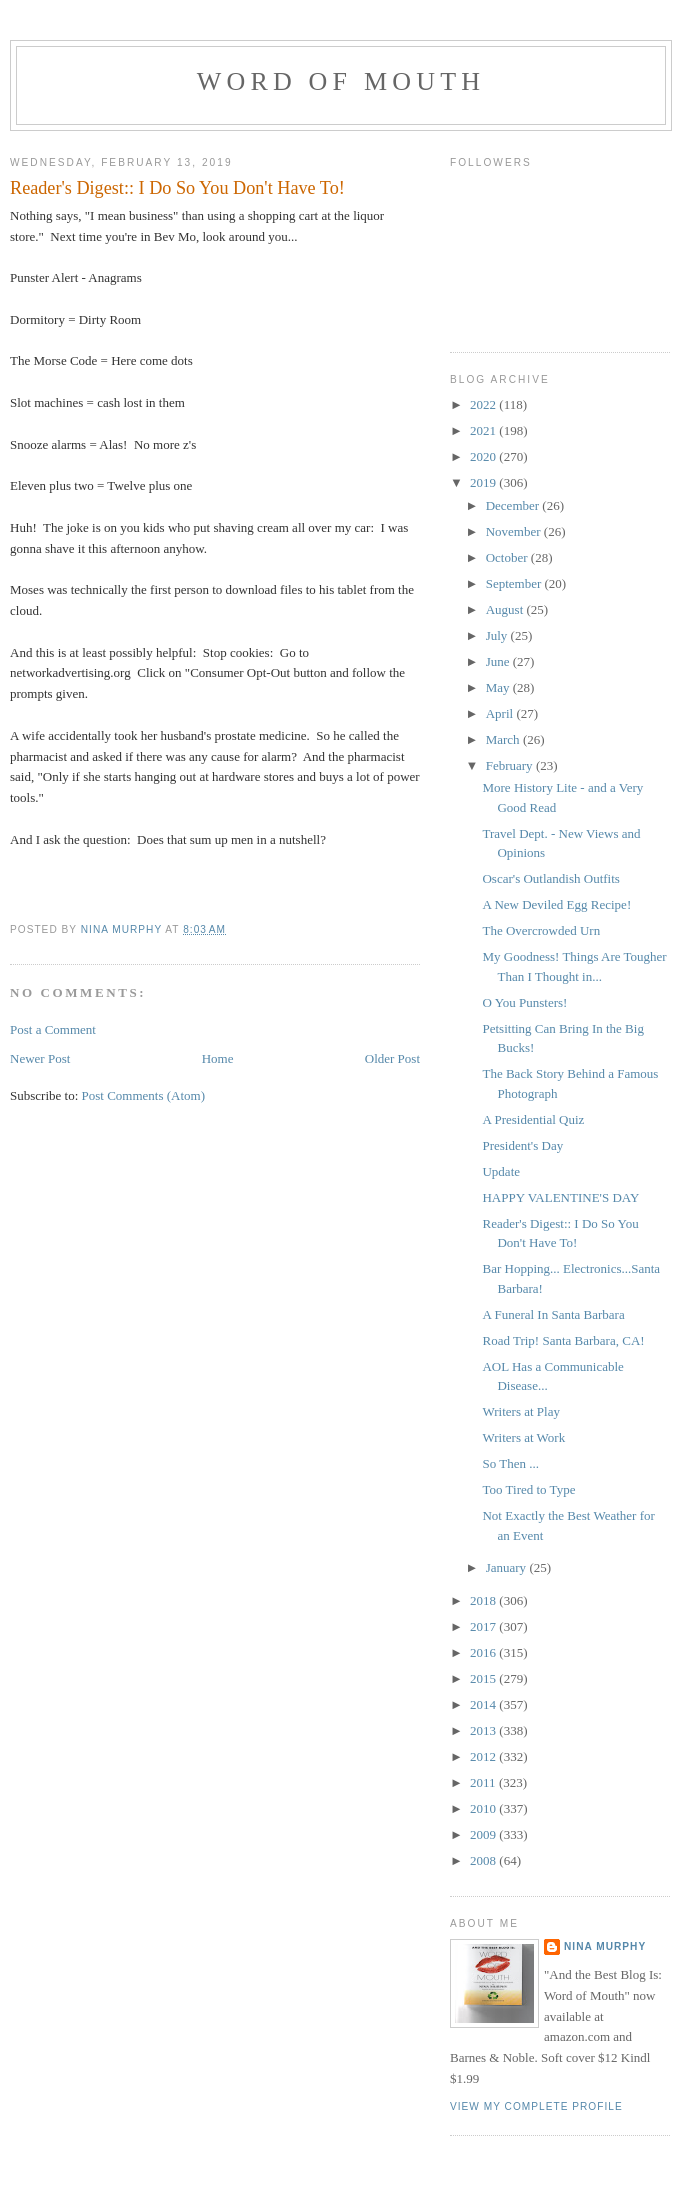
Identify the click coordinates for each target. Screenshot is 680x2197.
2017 (484, 1626)
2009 (484, 1834)
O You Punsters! (524, 1002)
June (499, 661)
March (504, 739)
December (514, 505)
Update (501, 1171)
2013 (484, 1730)
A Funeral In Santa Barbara (553, 1314)
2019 (484, 482)
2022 (484, 404)
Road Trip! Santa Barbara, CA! (563, 1340)
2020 (484, 456)
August (506, 609)
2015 (484, 1678)
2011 (484, 1782)
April (501, 713)
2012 (484, 1756)
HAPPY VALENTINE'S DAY (560, 1197)
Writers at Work (523, 1437)
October (508, 557)
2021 (484, 430)
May (499, 687)
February (511, 765)
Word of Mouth (341, 81)
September (515, 583)
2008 (484, 1860)
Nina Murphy (605, 1946)
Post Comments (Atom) (144, 1095)
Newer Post (40, 1058)
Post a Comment (53, 1029)
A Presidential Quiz (533, 1119)
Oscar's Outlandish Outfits (550, 878)
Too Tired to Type (528, 1489)
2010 (484, 1808)
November (515, 531)
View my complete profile (536, 2106)
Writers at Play (520, 1411)
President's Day (522, 1145)
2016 (484, 1652)
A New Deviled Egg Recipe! (556, 904)
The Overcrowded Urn (541, 930)
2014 (484, 1704)
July (498, 635)
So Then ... (510, 1463)
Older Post (392, 1058)
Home (218, 1058)
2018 (484, 1600)
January (508, 1567)
